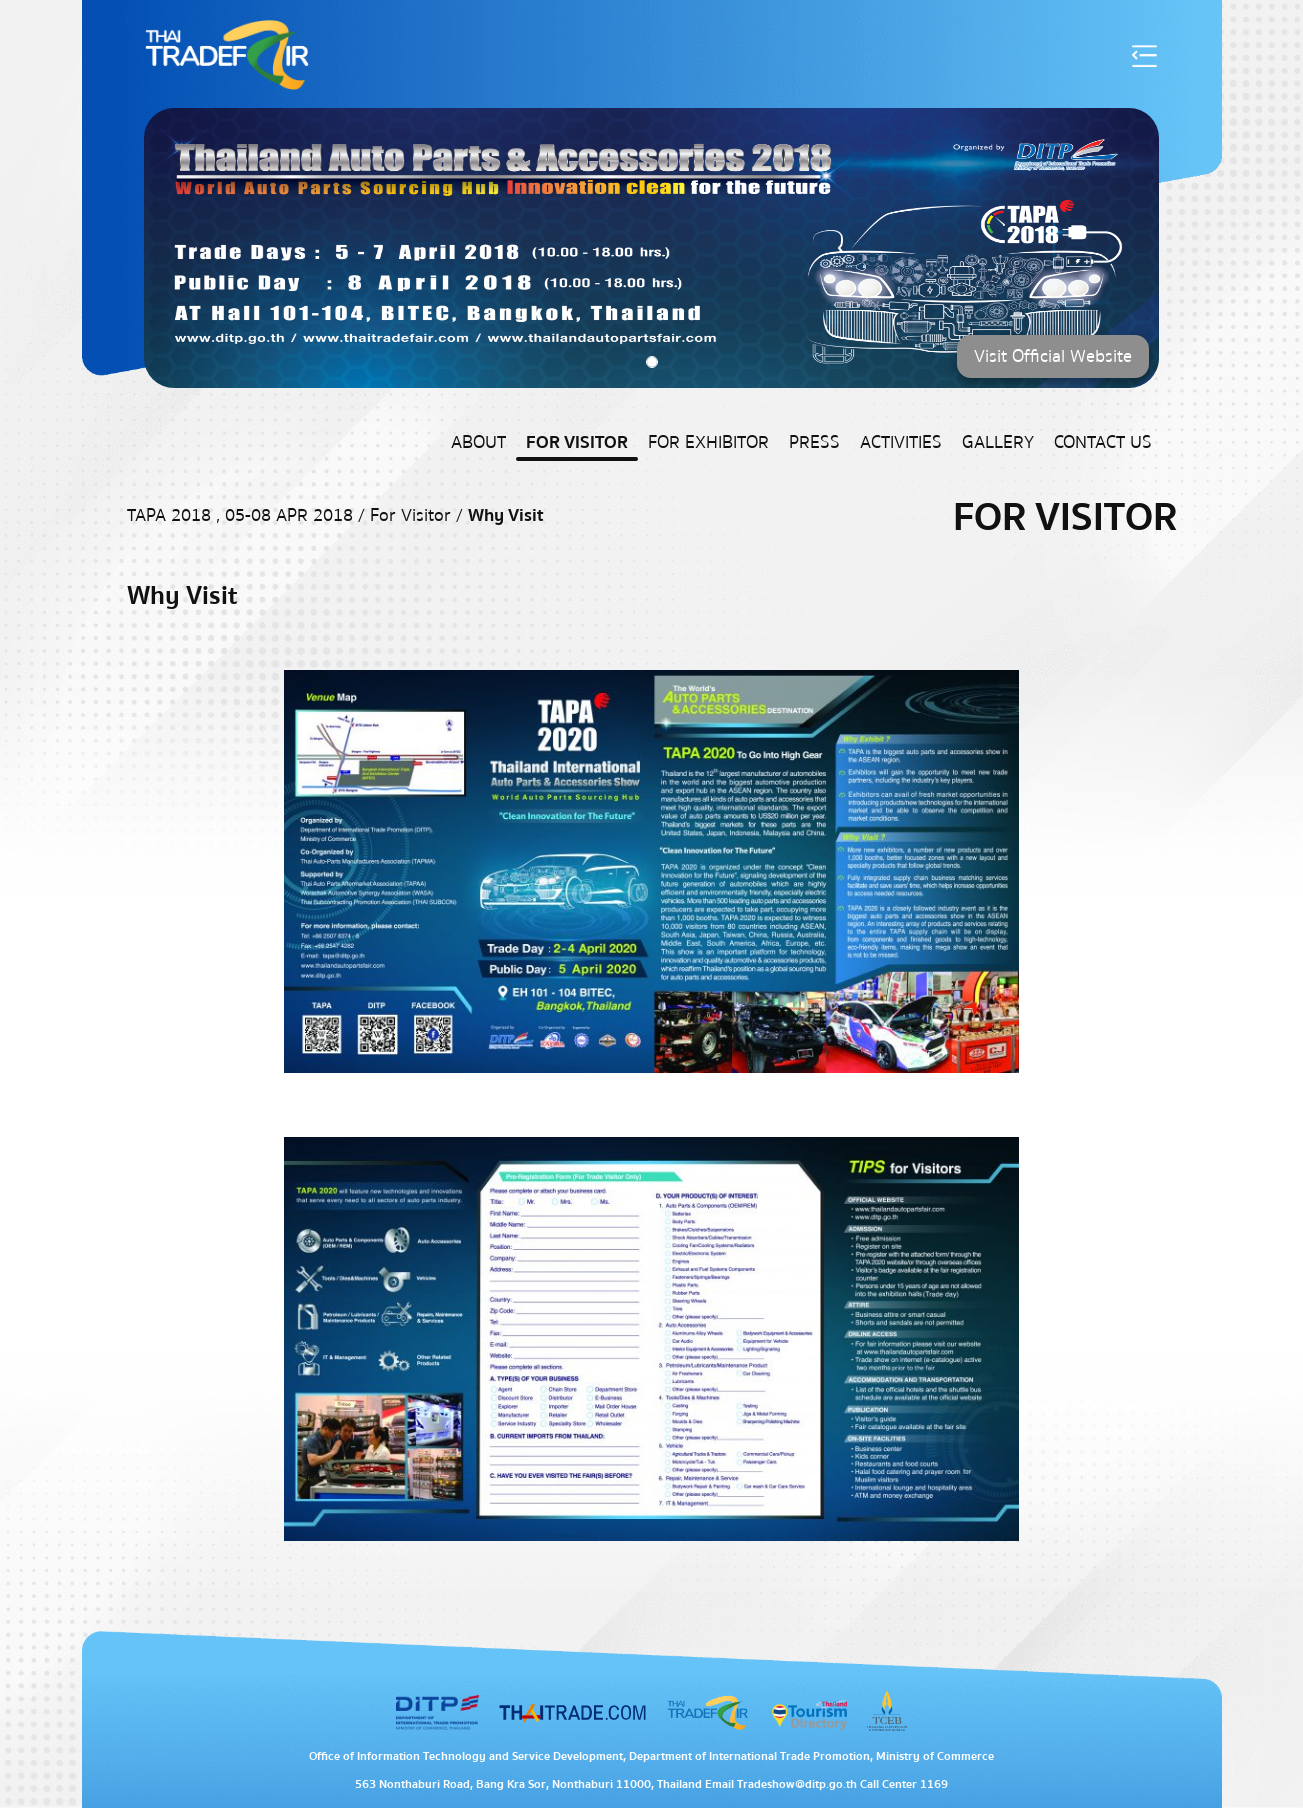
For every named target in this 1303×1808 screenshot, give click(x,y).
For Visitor (577, 442)
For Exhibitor (708, 442)
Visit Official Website (1053, 356)
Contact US (1103, 442)
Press (814, 442)
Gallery (998, 442)
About (478, 442)
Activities (901, 442)
